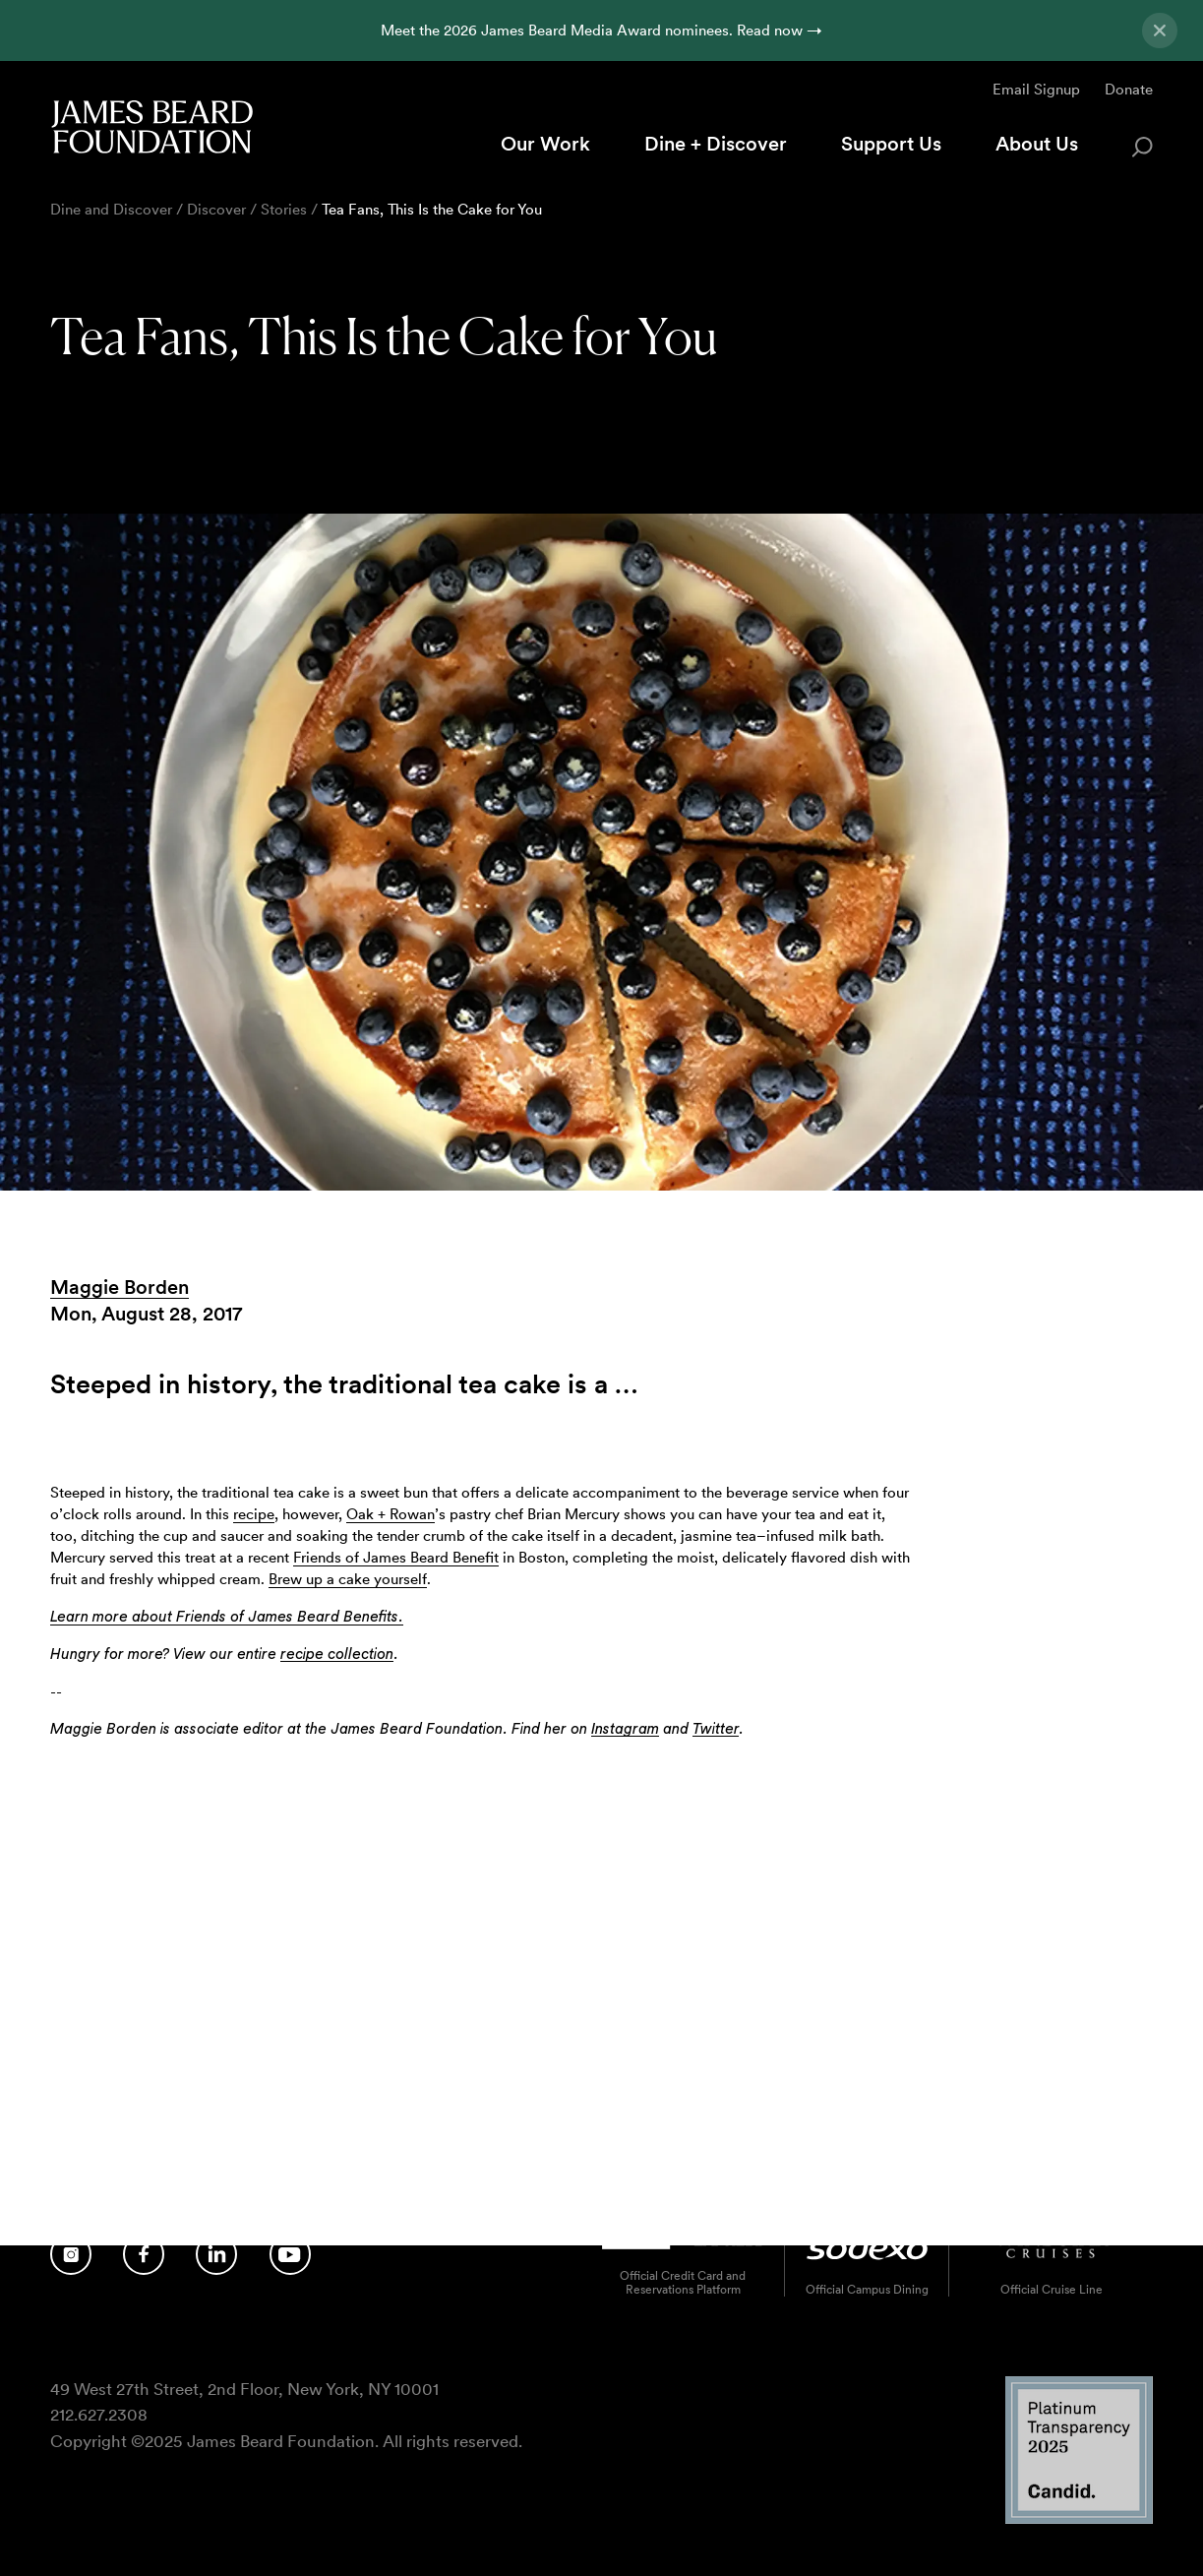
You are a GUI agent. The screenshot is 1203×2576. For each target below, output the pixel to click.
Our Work (545, 143)
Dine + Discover (715, 143)
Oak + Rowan (390, 1513)
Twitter (715, 1729)
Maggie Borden (119, 1287)
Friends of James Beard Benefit (396, 1557)
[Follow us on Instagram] (71, 2253)
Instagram (625, 1729)
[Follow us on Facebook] (143, 2253)
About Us (1036, 143)
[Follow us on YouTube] (290, 2253)
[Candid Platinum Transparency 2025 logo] (1079, 2518)
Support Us (891, 143)
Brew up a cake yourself (348, 1578)
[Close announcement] (1159, 30)
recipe (253, 1513)
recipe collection (336, 1654)
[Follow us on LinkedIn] (216, 2253)
